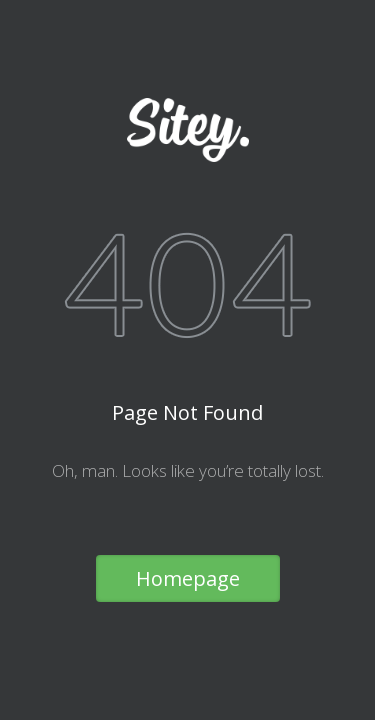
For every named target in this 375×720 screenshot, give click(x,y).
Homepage (188, 578)
